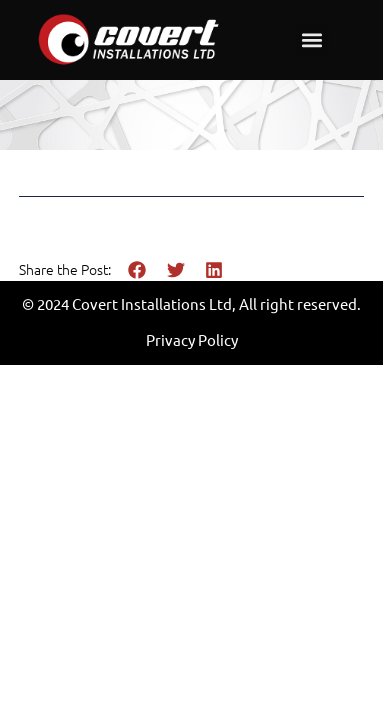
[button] (312, 40)
